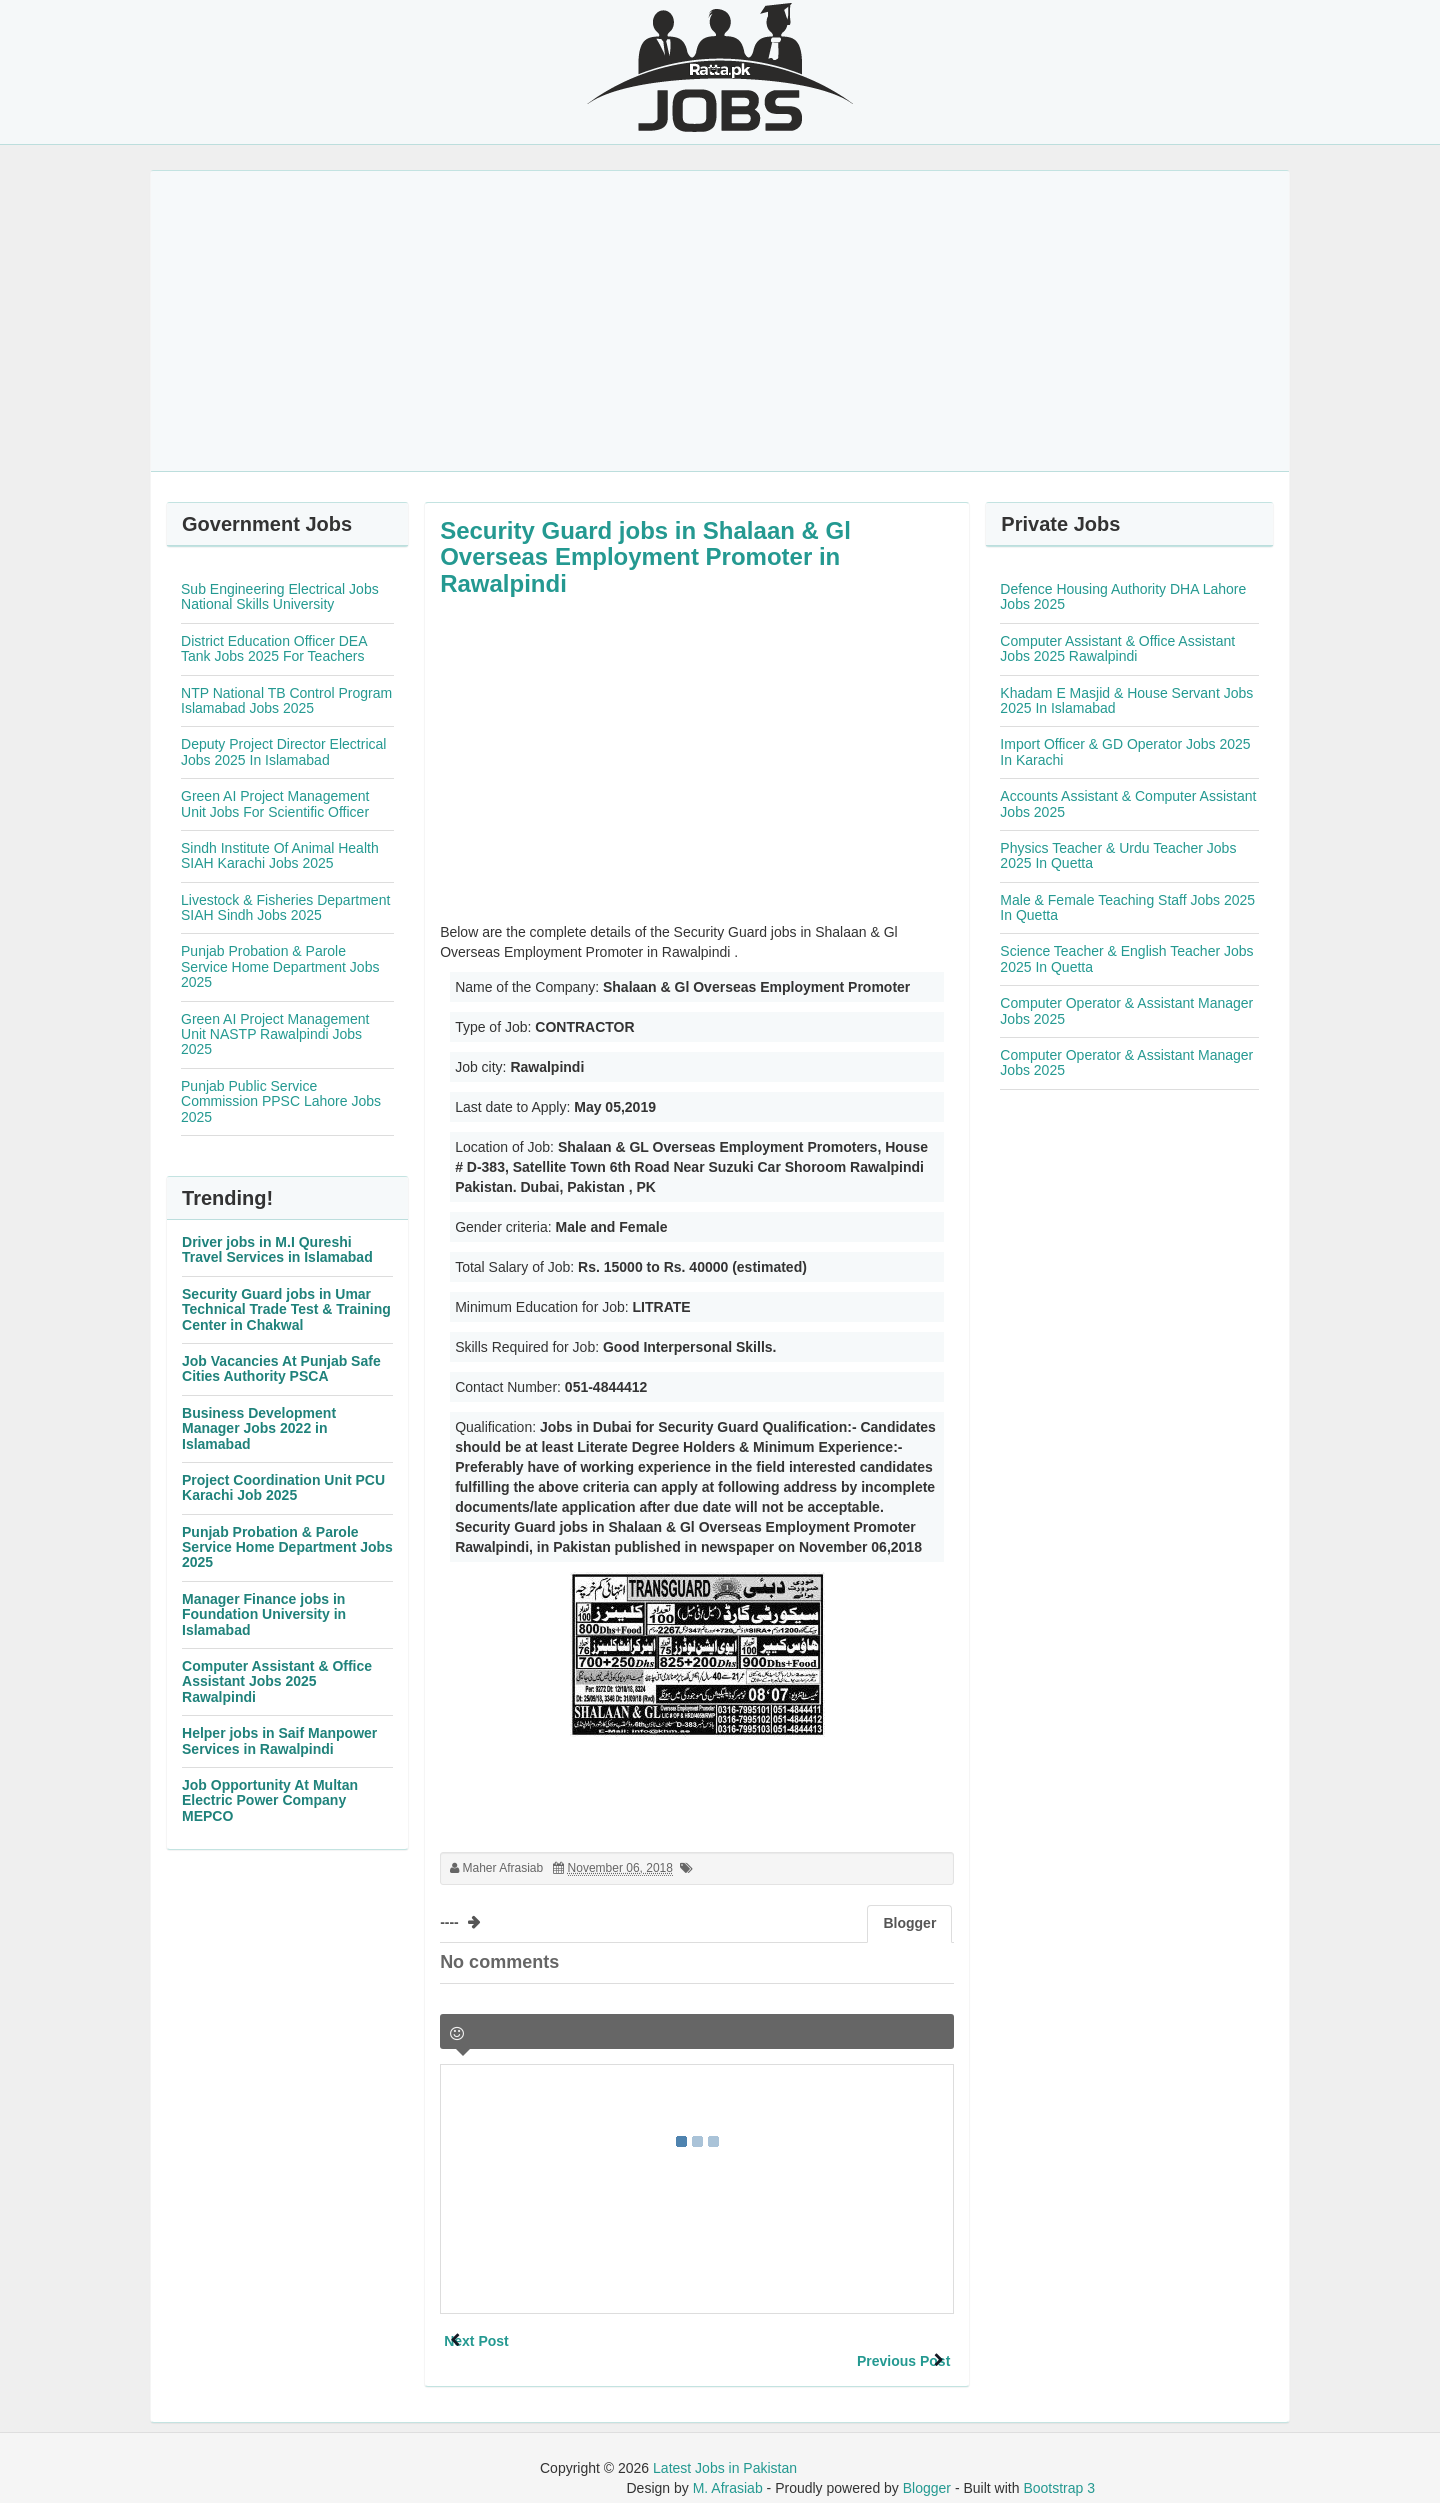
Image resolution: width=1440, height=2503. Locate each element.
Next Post (512, 2341)
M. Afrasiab (728, 2468)
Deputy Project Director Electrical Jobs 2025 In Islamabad (283, 751)
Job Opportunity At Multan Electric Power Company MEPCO (270, 1800)
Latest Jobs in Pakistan (725, 2448)
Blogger (927, 2468)
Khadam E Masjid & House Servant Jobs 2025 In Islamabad (1126, 700)
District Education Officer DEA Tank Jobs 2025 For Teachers (274, 648)
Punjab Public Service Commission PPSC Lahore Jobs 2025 (281, 1101)
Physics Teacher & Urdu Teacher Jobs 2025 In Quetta (1118, 855)
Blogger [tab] (909, 1923)
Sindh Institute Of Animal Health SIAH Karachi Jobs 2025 (280, 855)
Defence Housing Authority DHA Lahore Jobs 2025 (1123, 596)
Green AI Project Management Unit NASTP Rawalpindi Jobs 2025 (275, 1034)
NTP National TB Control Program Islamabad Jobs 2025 (286, 700)
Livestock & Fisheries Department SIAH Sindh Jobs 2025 (285, 907)
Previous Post (867, 2341)
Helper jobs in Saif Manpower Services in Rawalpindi (279, 1740)
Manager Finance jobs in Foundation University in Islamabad (264, 1614)
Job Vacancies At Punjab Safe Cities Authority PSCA (281, 1368)
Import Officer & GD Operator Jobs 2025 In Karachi (1125, 751)
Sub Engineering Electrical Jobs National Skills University (280, 596)
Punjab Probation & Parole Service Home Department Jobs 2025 (280, 966)
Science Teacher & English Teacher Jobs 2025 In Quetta (1126, 958)
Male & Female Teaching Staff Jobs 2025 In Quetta (1127, 907)
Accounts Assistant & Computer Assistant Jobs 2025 (1128, 803)
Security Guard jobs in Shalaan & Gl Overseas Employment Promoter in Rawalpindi (645, 557)
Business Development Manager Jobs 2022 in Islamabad (259, 1428)
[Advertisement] (720, 321)
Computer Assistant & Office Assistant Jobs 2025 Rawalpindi (277, 1681)
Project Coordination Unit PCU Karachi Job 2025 (283, 1487)
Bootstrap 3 (1059, 2468)
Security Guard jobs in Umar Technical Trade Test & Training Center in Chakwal (286, 1309)
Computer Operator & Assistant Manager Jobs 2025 (1126, 1010)
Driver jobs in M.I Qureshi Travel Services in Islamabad (277, 1249)
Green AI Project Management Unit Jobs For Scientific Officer (275, 803)
